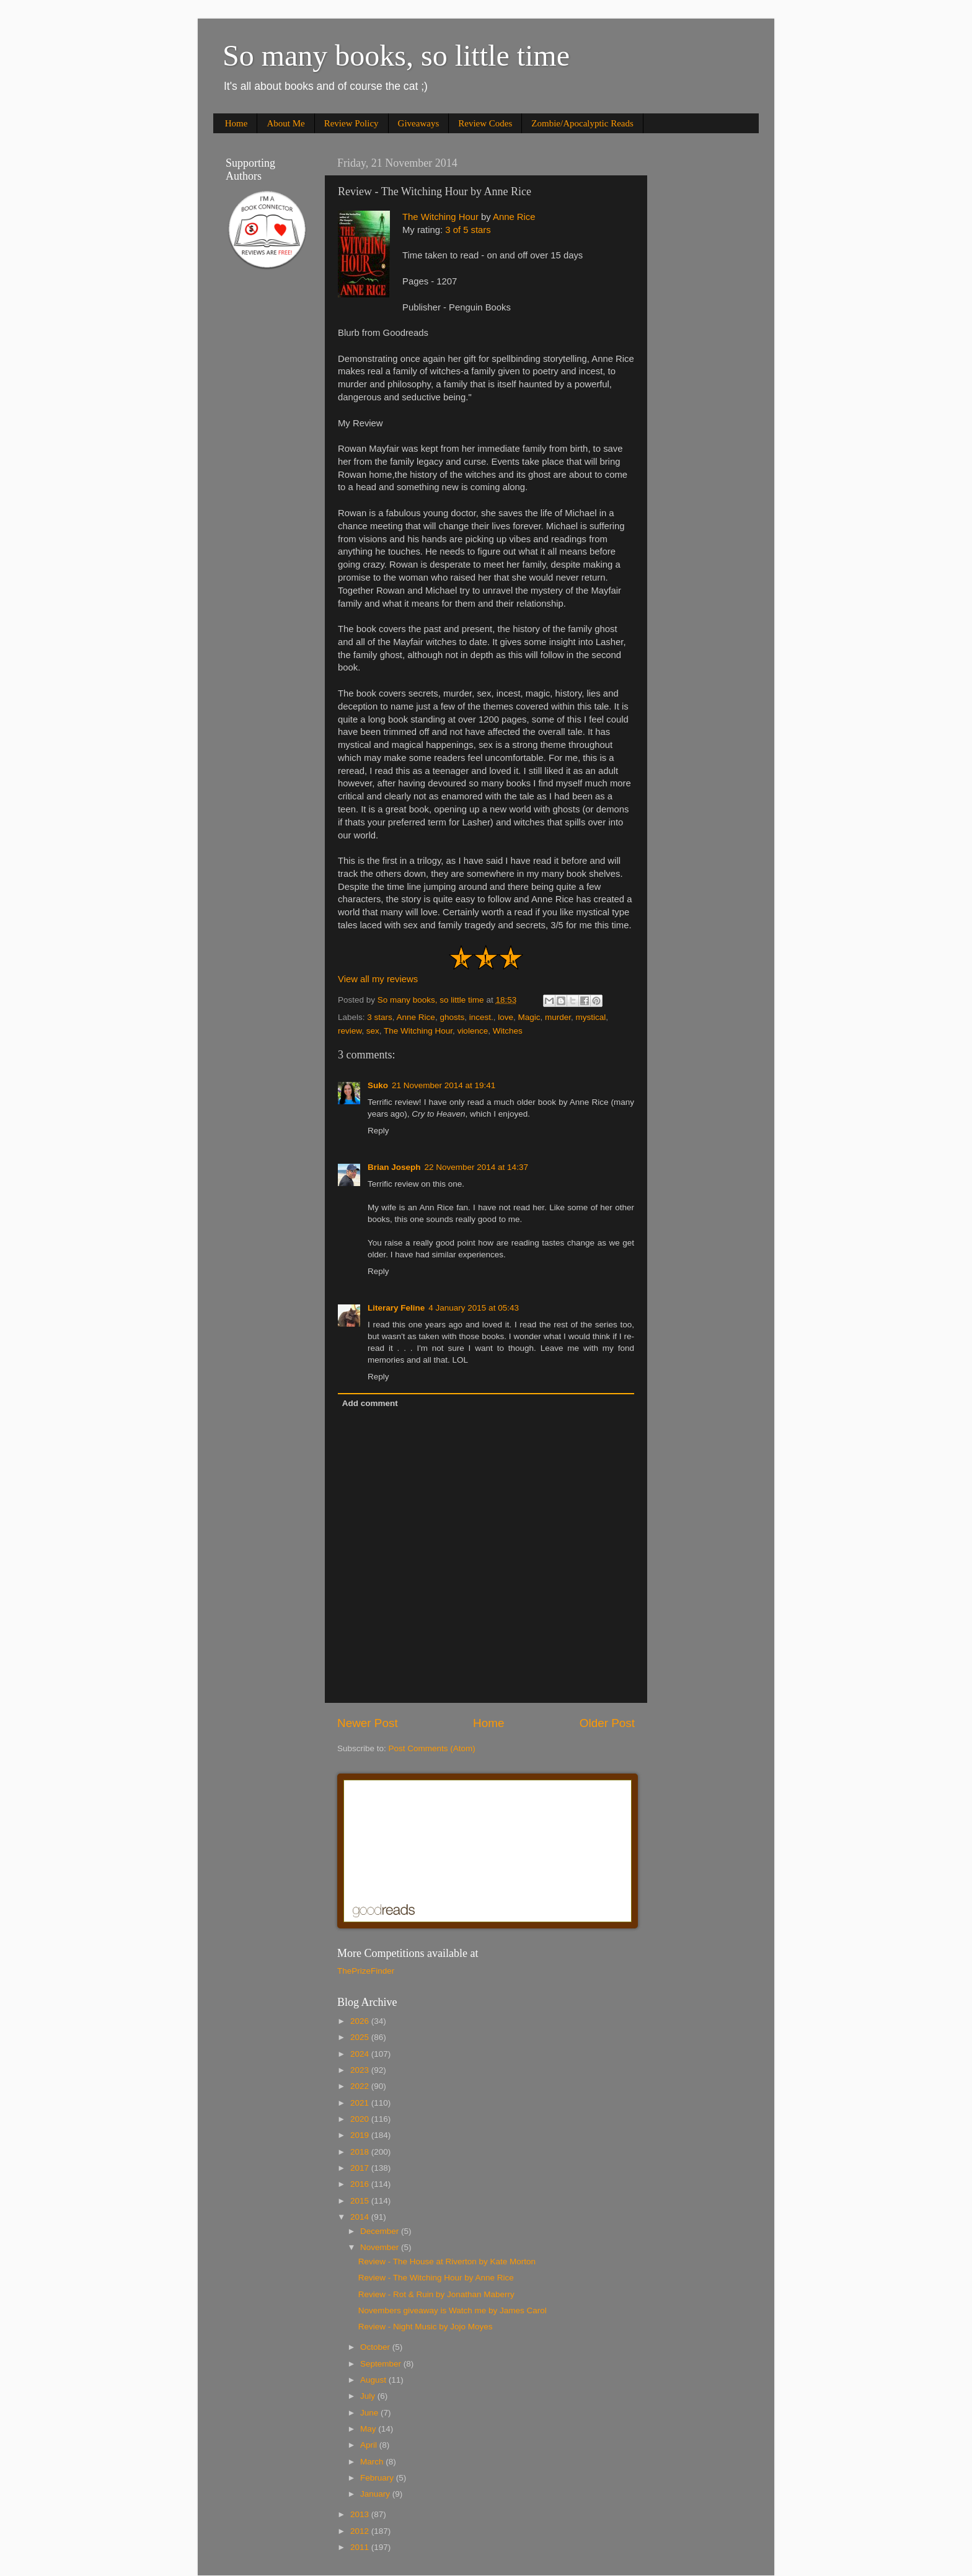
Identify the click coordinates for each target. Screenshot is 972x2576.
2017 (360, 2168)
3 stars (379, 1017)
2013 (360, 2514)
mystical (591, 1017)
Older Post (607, 1723)
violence (472, 1030)
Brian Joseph (394, 1167)
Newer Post (367, 1723)
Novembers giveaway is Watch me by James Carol (452, 2310)
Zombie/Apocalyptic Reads (582, 123)
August (374, 2380)
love (505, 1017)
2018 (360, 2151)
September (382, 2363)
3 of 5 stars (467, 230)
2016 (360, 2184)
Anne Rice (514, 217)
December (380, 2231)
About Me (285, 123)
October (376, 2347)
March (373, 2461)
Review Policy (351, 123)
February (378, 2477)
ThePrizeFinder (365, 1971)
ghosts (452, 1017)
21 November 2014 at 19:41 (443, 1085)
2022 (360, 2086)
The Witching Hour (440, 217)
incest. (481, 1017)
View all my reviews (378, 979)
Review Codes (485, 123)
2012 (360, 2531)
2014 (360, 2217)
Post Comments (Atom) (432, 1748)
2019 (360, 2135)
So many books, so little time (396, 55)
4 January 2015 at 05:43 (473, 1307)
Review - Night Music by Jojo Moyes (425, 2326)
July (369, 2396)
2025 (360, 2037)
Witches (508, 1030)
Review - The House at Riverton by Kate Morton (447, 2261)
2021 (360, 2103)
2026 (360, 2021)
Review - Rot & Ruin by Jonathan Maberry (436, 2294)
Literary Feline (396, 1307)
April (369, 2445)
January (376, 2494)
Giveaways (419, 123)
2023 (360, 2070)
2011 (360, 2547)
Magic (529, 1017)
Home (236, 123)
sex (372, 1030)
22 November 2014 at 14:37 (476, 1167)
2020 (360, 2119)
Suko (378, 1085)
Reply (378, 1130)
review (349, 1030)
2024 (360, 2054)
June (370, 2412)
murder (558, 1017)
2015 (360, 2200)
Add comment (370, 1403)
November (380, 2247)
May (369, 2428)
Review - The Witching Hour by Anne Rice (436, 2277)
